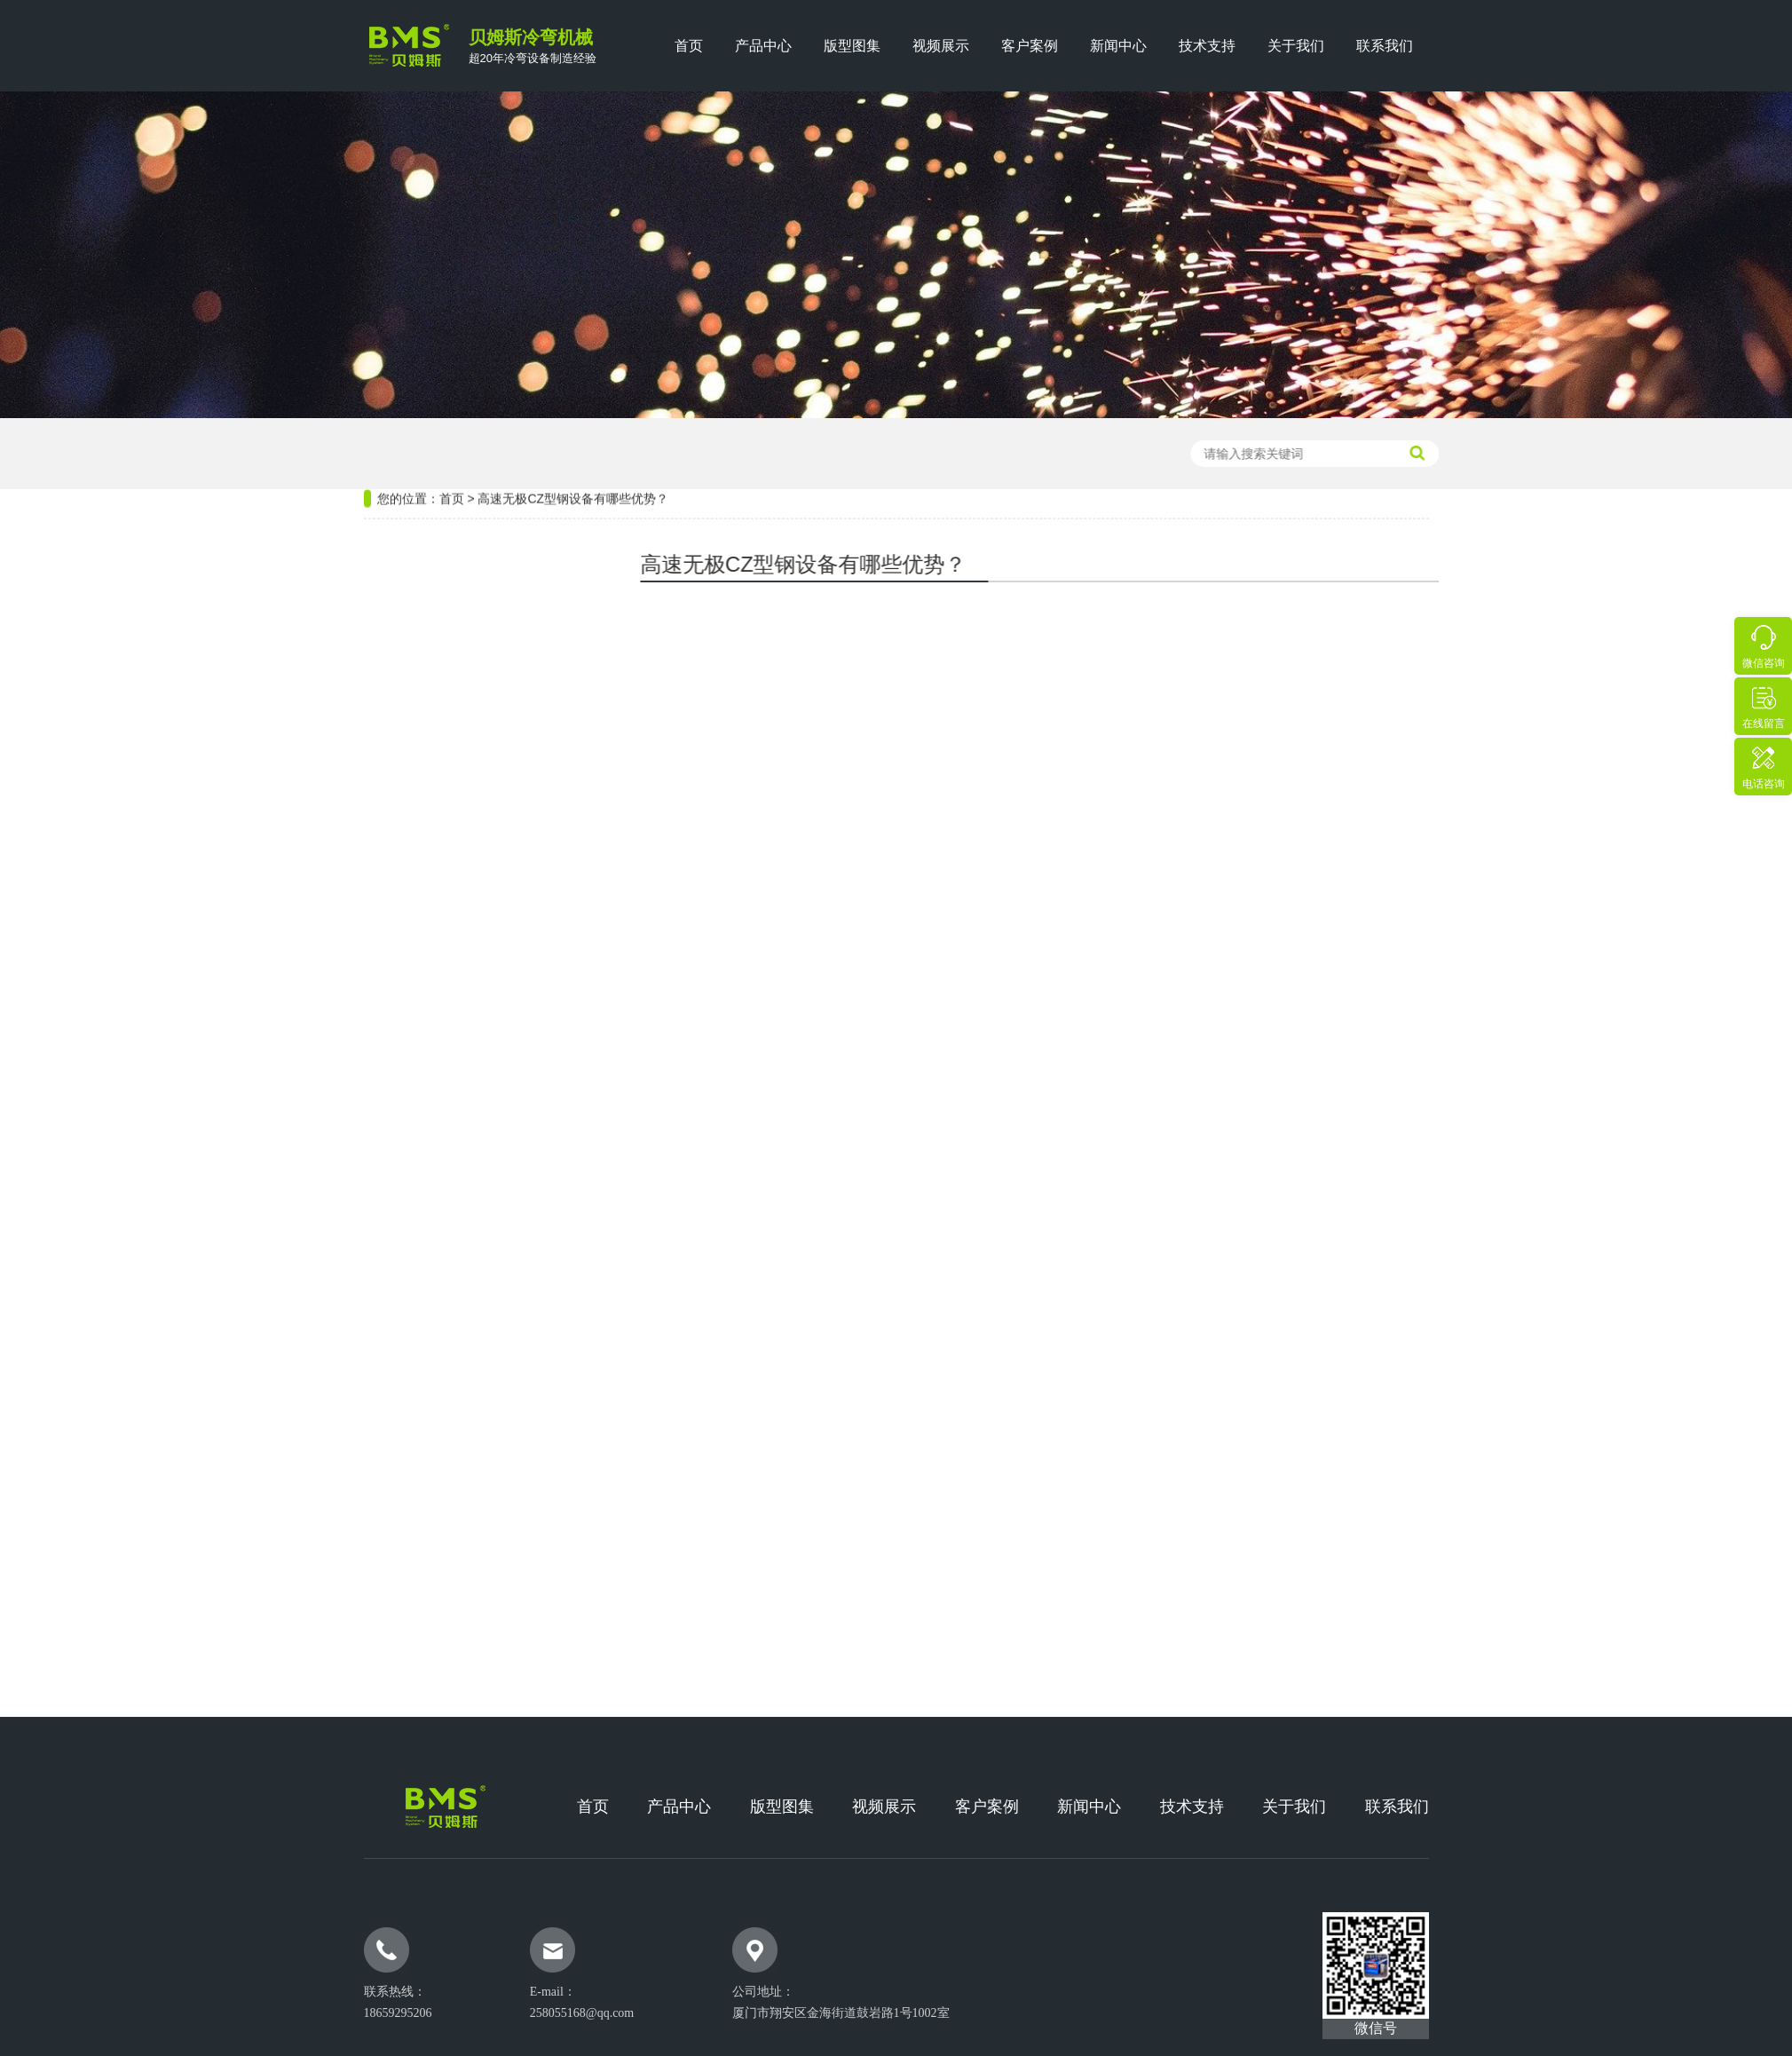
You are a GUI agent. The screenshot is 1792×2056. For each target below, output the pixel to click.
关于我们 (1295, 45)
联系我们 (1384, 45)
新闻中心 (1118, 45)
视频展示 (940, 45)
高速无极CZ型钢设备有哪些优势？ (573, 438)
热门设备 (399, 577)
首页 (689, 45)
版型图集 (852, 45)
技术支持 (1207, 45)
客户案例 (1029, 45)
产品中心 (763, 45)
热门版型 (399, 1136)
